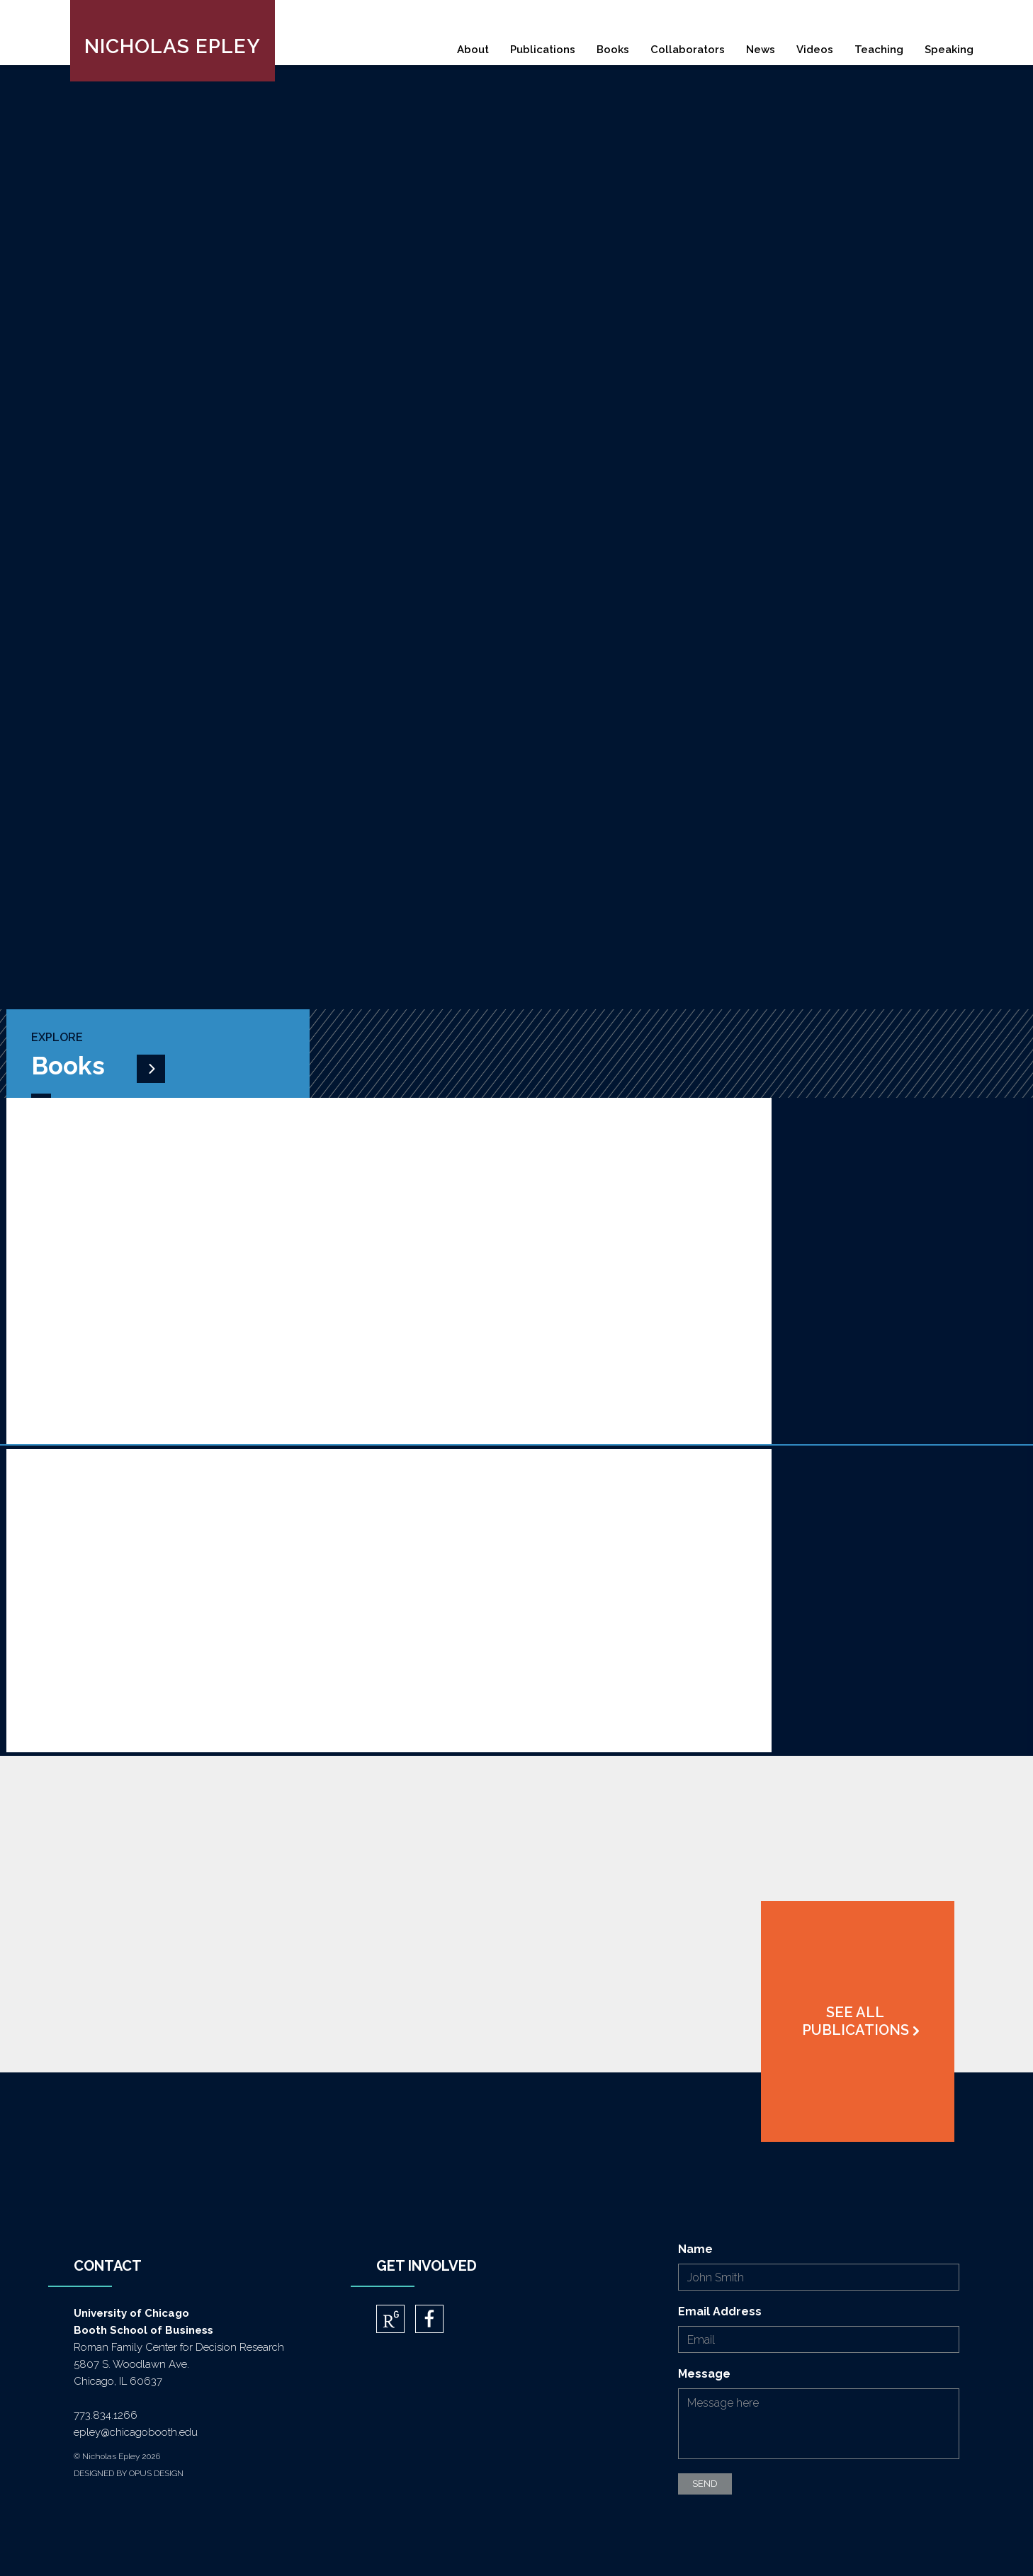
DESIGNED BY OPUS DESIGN (129, 2473)
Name (695, 2249)
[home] (172, 40)
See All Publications (855, 2021)
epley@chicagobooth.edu (136, 2432)
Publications (542, 49)
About (473, 49)
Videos (814, 49)
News (760, 49)
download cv (661, 453)
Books (613, 49)
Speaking (949, 49)
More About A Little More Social (139, 1244)
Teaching (878, 49)
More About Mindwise (106, 1596)
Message (704, 2374)
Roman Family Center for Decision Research (179, 2347)
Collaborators (687, 49)
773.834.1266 (105, 2415)
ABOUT (565, 453)
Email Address (720, 2311)
